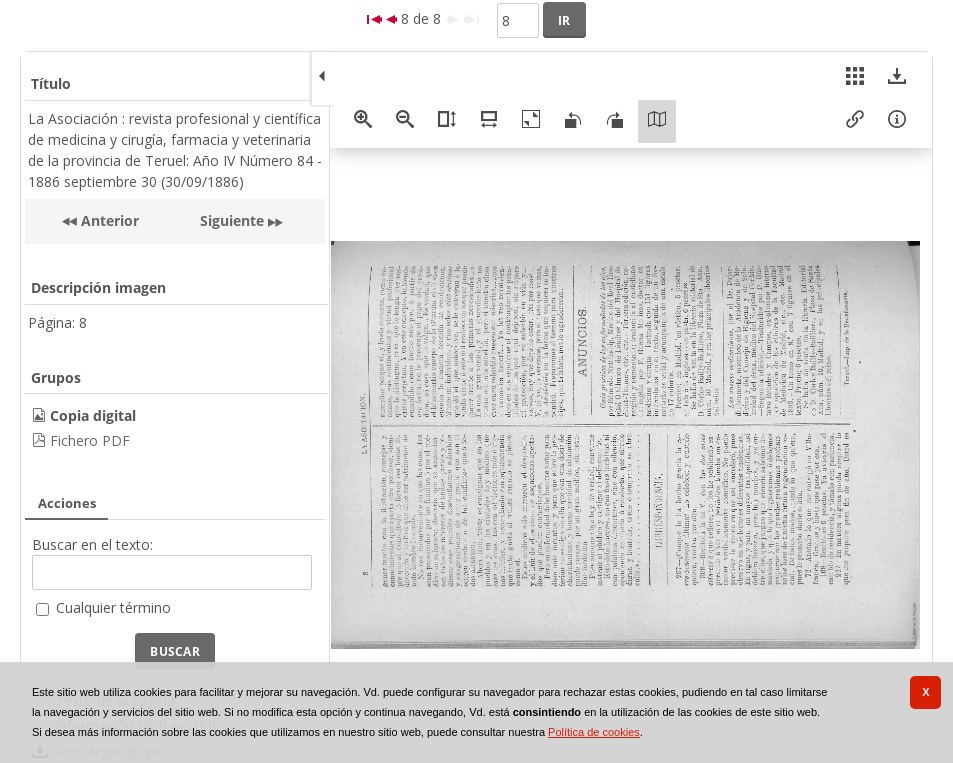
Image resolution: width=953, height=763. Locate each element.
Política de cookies (594, 732)
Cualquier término (113, 607)
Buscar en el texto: (92, 544)
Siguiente (232, 220)
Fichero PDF (90, 440)
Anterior (108, 220)
